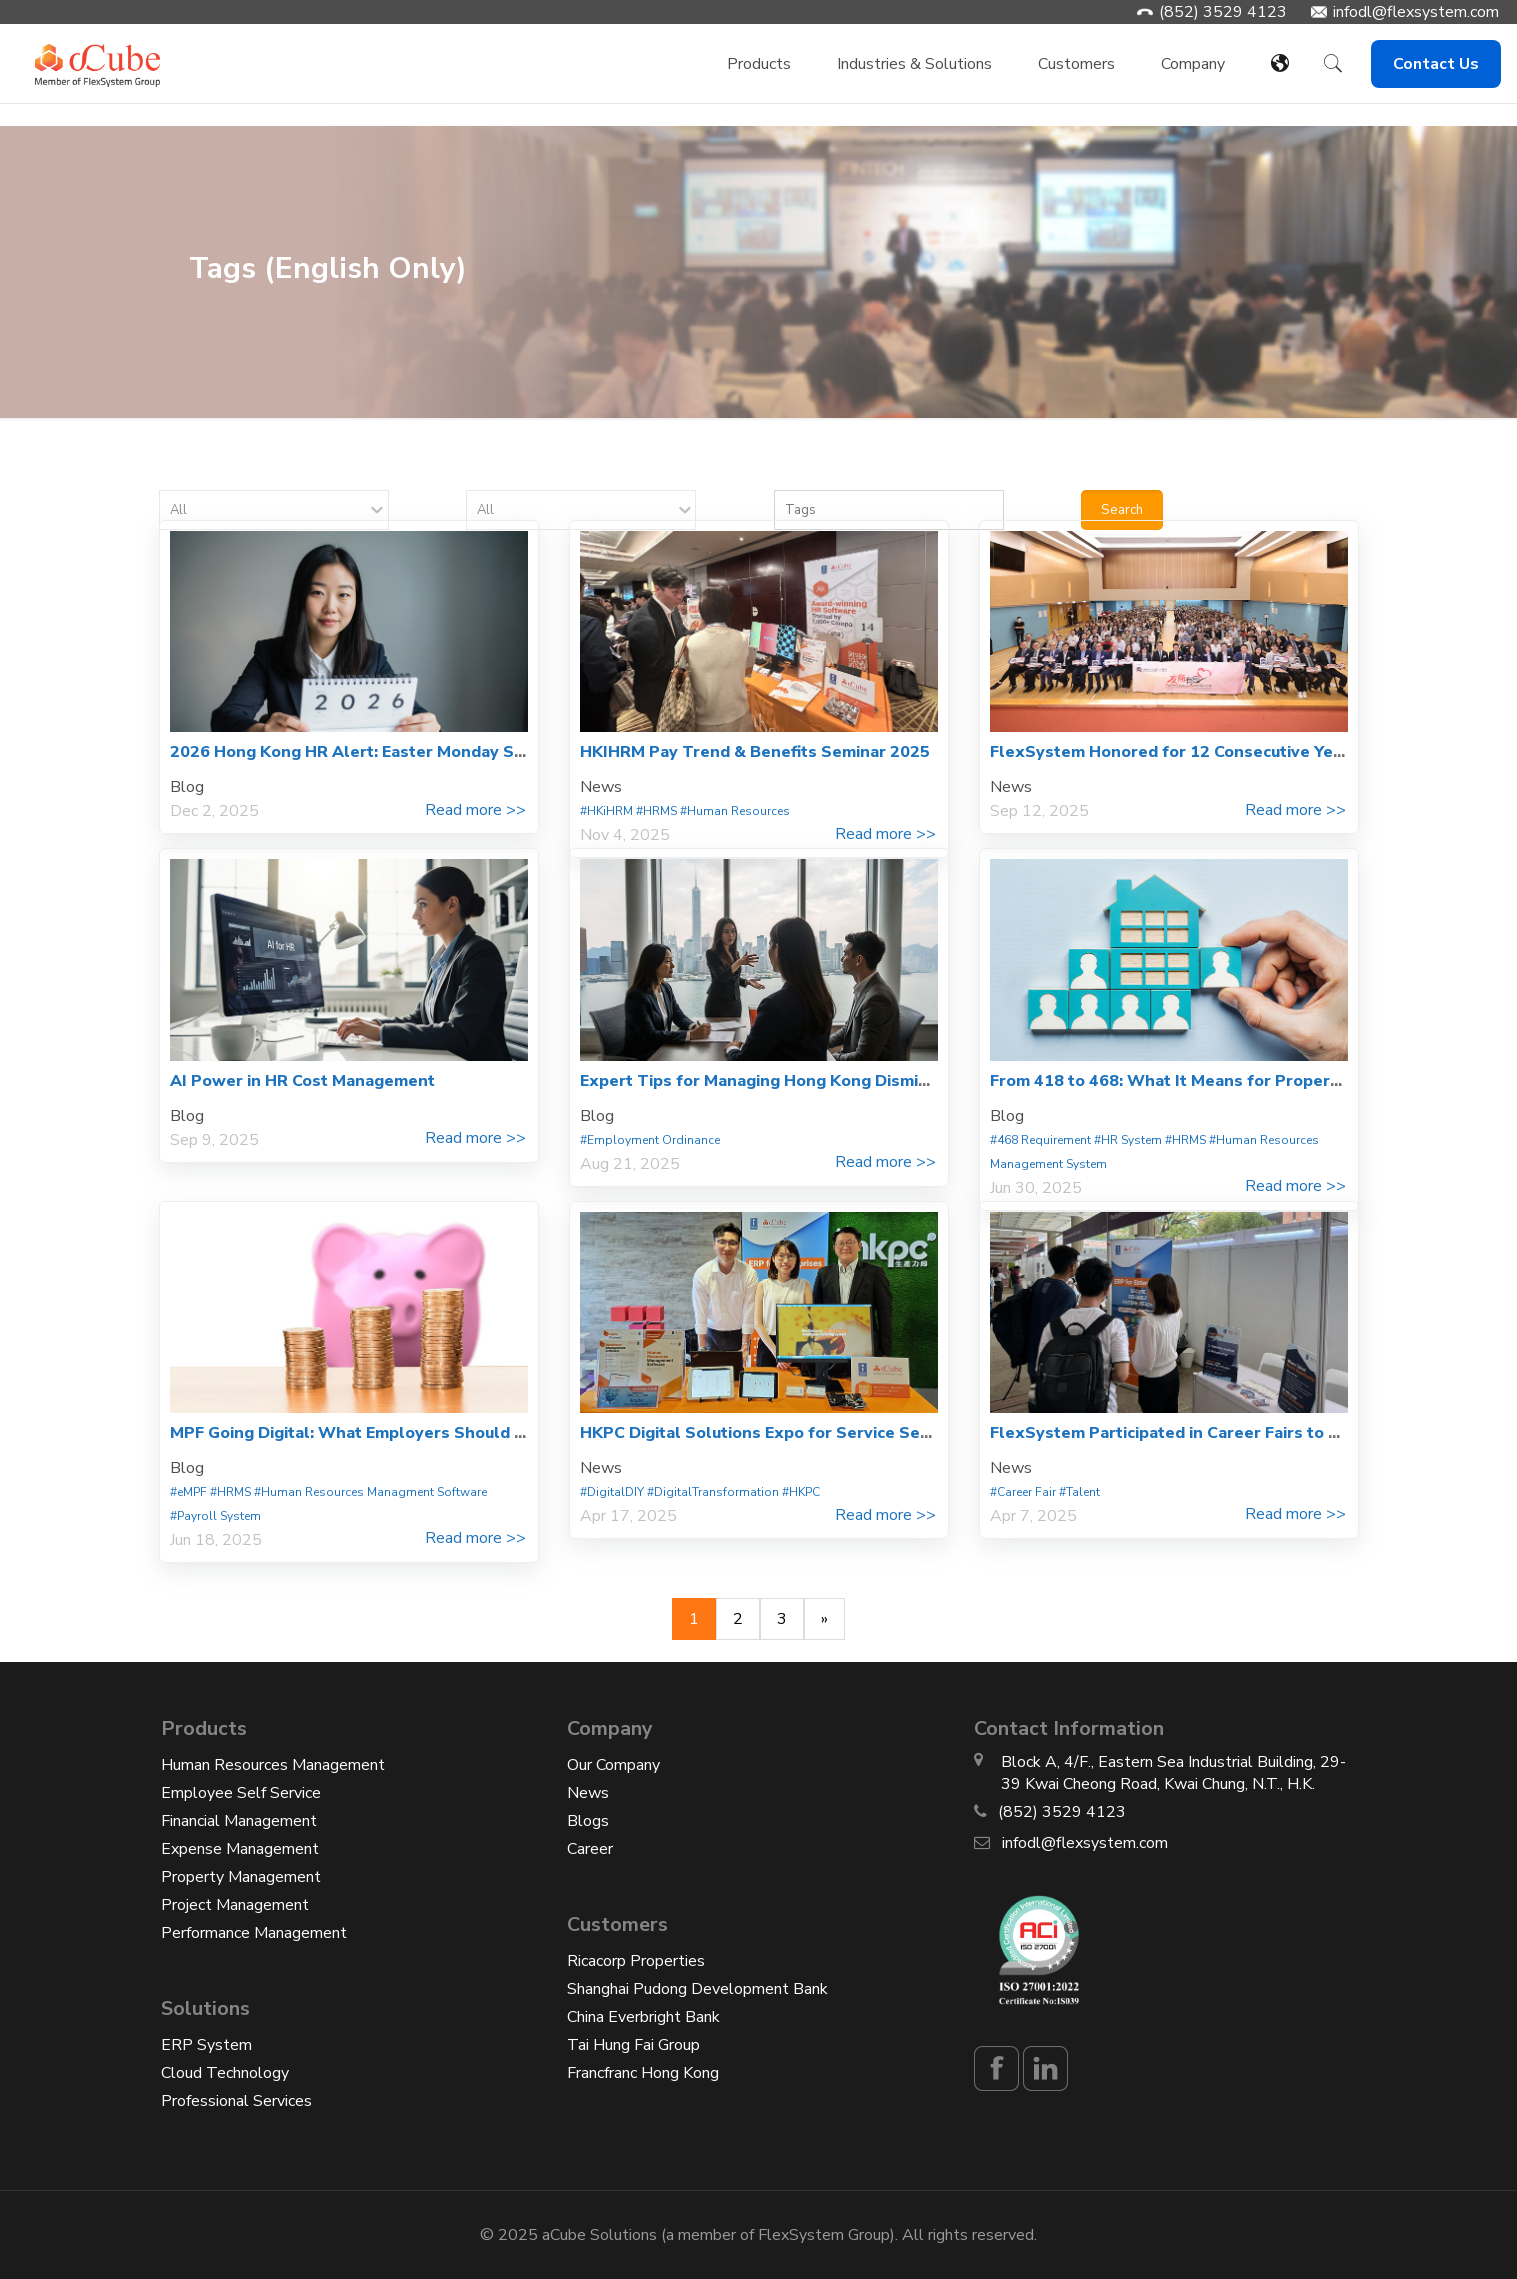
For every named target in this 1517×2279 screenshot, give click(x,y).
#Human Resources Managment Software (370, 1492)
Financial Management (239, 1821)
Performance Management (254, 1933)
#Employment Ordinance (650, 1140)
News (588, 1793)
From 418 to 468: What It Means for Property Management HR (1235, 1081)
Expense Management (240, 1849)
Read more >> (475, 810)
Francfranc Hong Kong (643, 2073)
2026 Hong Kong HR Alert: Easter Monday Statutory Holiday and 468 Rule (460, 752)
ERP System (206, 2045)
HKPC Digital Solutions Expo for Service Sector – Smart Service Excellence (875, 1433)
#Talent (1079, 1492)
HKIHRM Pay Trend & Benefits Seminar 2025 (755, 752)
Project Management (235, 1905)
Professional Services (236, 2101)
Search (1122, 510)
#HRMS (656, 811)
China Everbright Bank (643, 2017)
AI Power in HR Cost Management (302, 1081)
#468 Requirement (1040, 1140)
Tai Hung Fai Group (633, 2045)
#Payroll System (215, 1516)
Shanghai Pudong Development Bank (697, 1989)
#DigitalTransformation (713, 1492)
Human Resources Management (273, 1765)
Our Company (613, 1765)
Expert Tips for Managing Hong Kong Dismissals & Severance (822, 1081)
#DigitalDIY (612, 1492)
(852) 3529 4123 (1223, 12)
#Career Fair (1023, 1492)
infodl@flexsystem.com (1416, 12)
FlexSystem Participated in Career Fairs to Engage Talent (1216, 1433)
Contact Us (1436, 64)
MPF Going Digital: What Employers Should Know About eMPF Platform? (456, 1433)
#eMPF (188, 1492)
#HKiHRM (606, 811)
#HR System (1128, 1140)
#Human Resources (735, 811)
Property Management (241, 1877)
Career (590, 1849)
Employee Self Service (241, 1793)
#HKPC (801, 1492)
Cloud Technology (225, 2073)
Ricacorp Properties (636, 1961)
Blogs (588, 1821)
